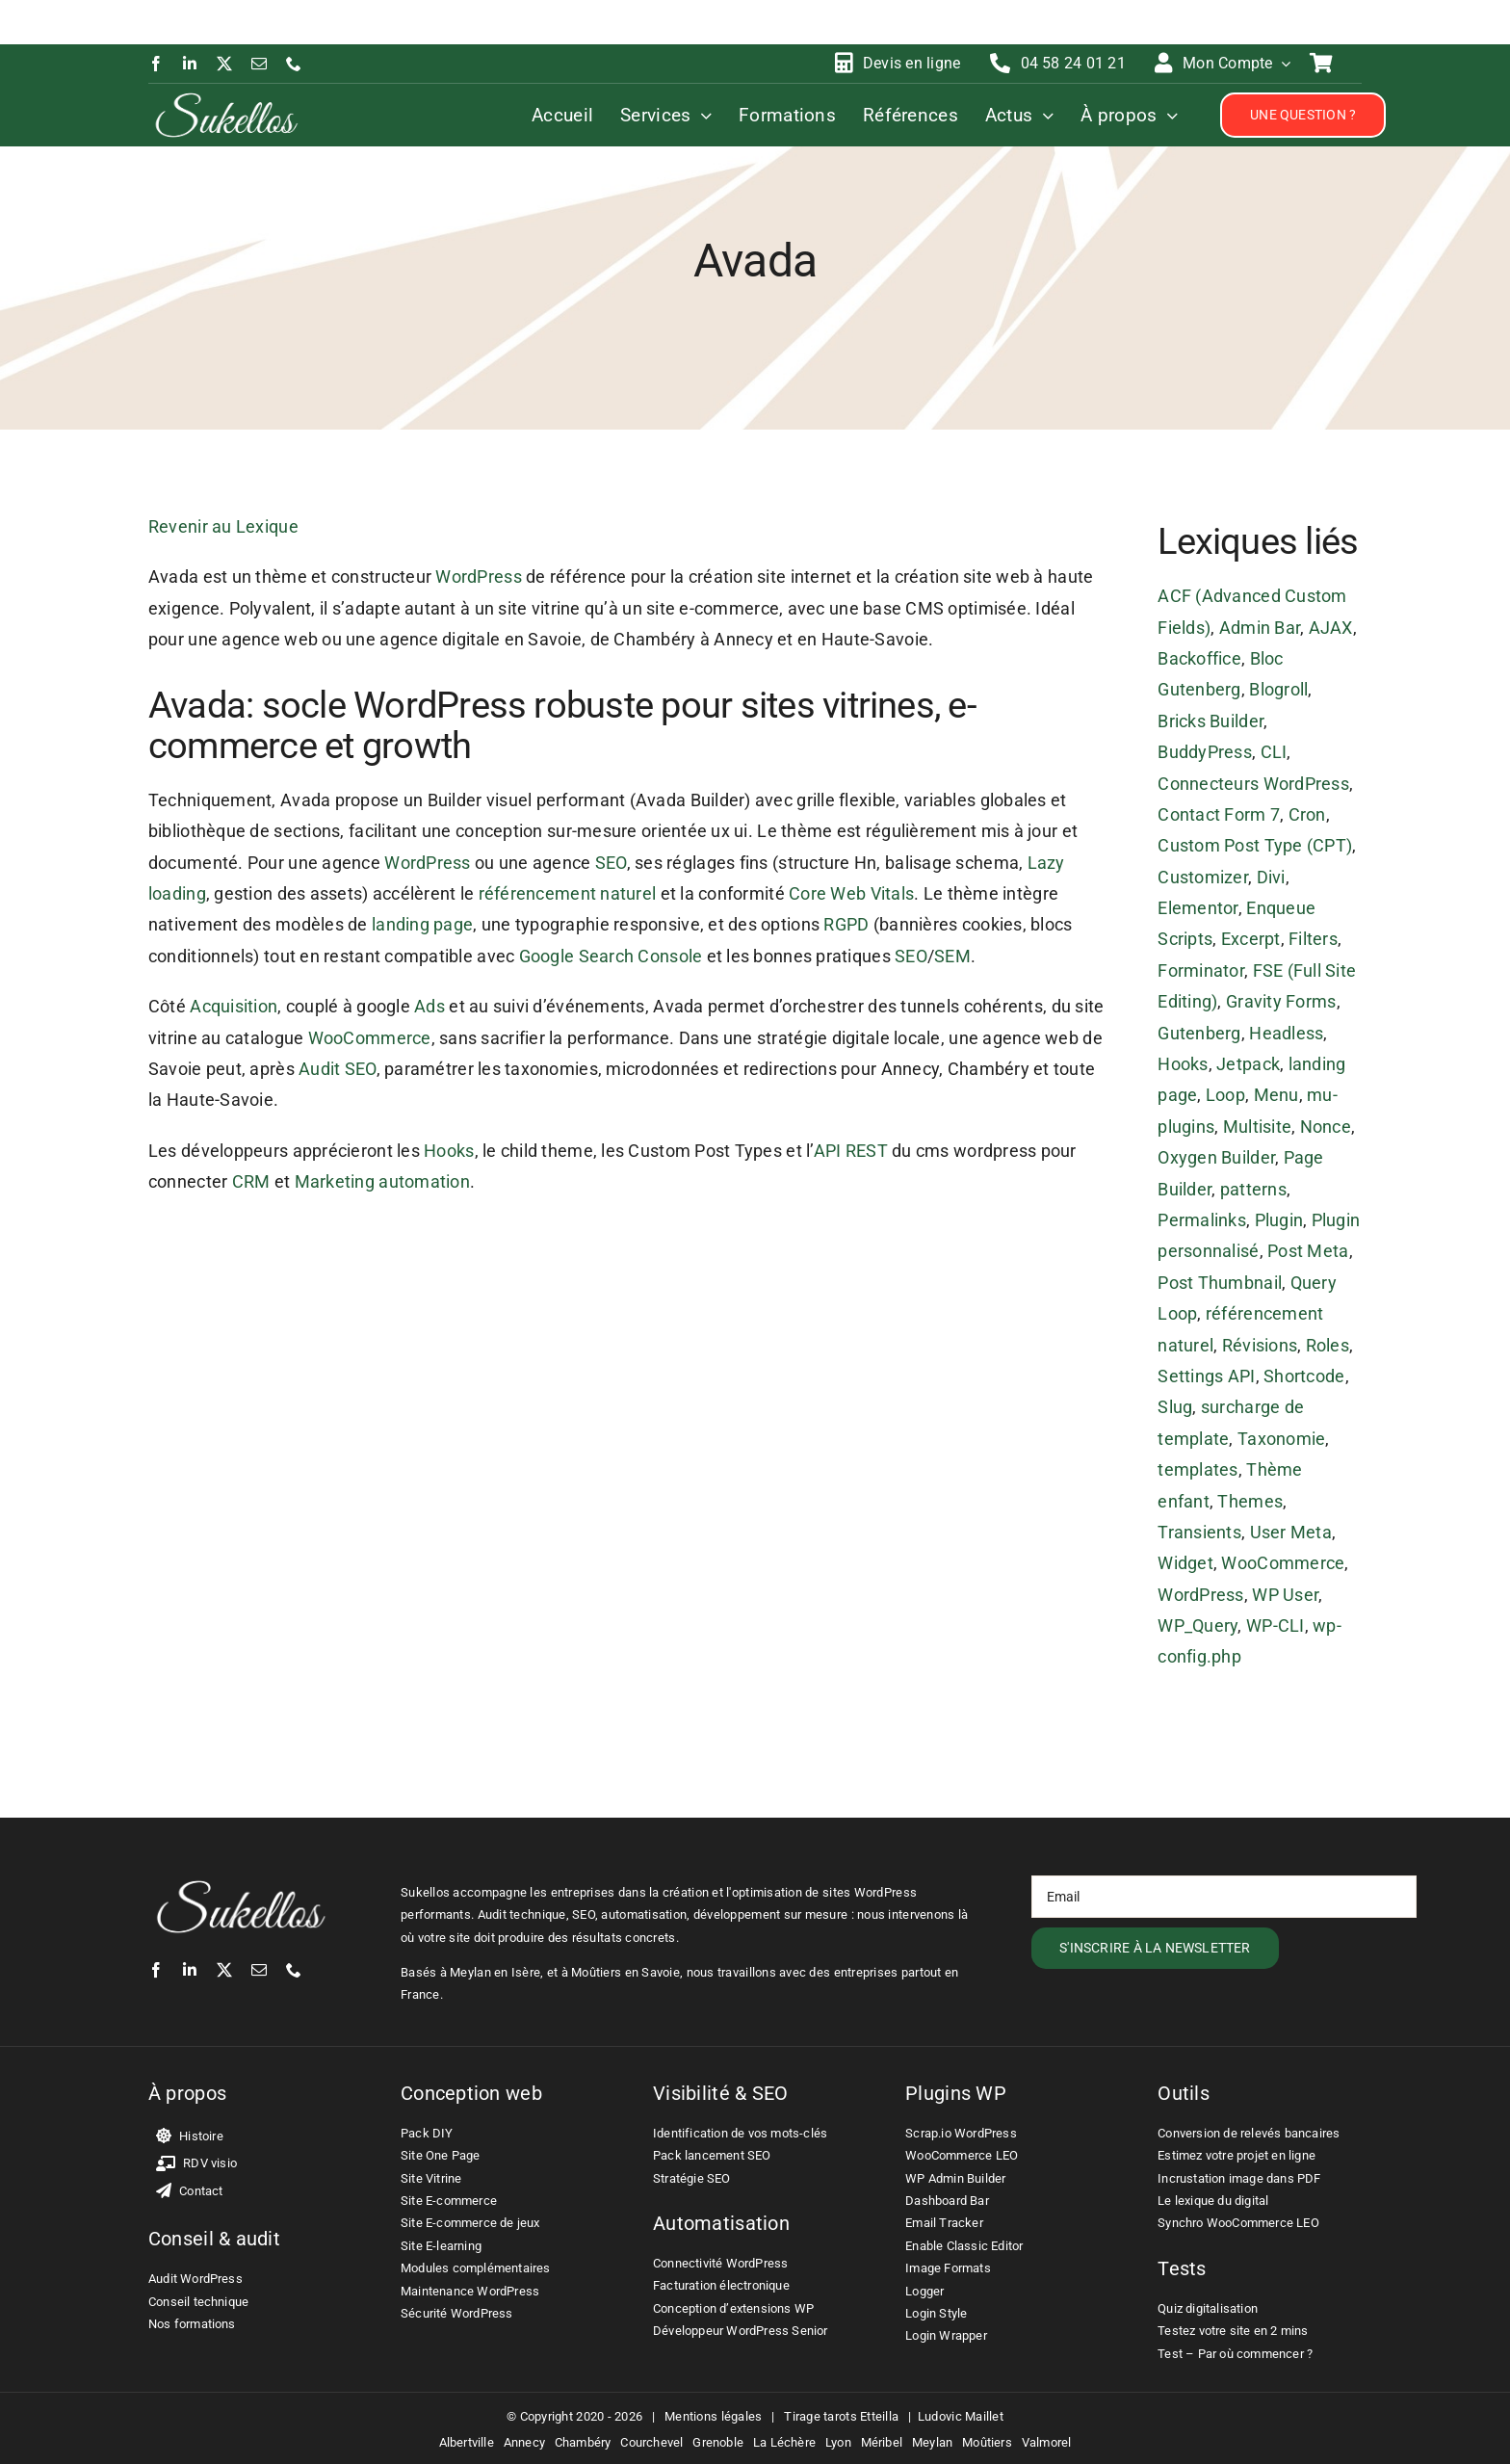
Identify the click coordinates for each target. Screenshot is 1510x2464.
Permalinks (1202, 1220)
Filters (1313, 939)
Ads (429, 1006)
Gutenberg (1199, 1033)
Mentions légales (713, 2416)
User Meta (1291, 1532)
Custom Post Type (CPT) (1255, 845)
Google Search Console (611, 956)
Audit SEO (337, 1069)
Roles (1327, 1345)
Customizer (1203, 877)
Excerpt (1251, 939)
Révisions (1259, 1345)
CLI (1274, 752)
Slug (1175, 1407)
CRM (251, 1181)
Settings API (1206, 1376)
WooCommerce (369, 1038)
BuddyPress (1205, 752)
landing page (422, 924)
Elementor (1197, 908)
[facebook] (156, 63)
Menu (1276, 1095)
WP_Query (1197, 1625)
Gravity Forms (1281, 1001)
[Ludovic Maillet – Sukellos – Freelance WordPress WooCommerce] (226, 97)
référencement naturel (568, 893)
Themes (1250, 1501)
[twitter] (224, 63)
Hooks (449, 1150)
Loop (1225, 1095)
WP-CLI (1275, 1625)
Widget (1185, 1563)
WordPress (478, 576)
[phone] (293, 63)
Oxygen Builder (1216, 1157)
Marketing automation (382, 1181)
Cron (1307, 814)
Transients (1199, 1532)
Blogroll (1278, 689)
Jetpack (1248, 1064)
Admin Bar (1259, 627)
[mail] (259, 63)
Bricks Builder (1210, 721)
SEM (952, 956)
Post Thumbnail (1220, 1282)
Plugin (1279, 1220)
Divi (1271, 877)
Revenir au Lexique (223, 526)
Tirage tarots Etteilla (841, 2416)
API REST (851, 1150)
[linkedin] (189, 63)
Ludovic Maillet (960, 2416)
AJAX (1331, 627)
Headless (1286, 1033)
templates (1197, 1469)
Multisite (1257, 1126)
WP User (1285, 1595)
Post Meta (1307, 1251)
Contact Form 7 (1219, 814)
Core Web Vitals (851, 893)
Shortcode (1303, 1376)
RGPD (846, 924)
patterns (1253, 1189)
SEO (611, 862)
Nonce (1325, 1126)
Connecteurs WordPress (1253, 783)
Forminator (1201, 970)
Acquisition (233, 1006)
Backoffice (1199, 658)
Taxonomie (1281, 1439)
